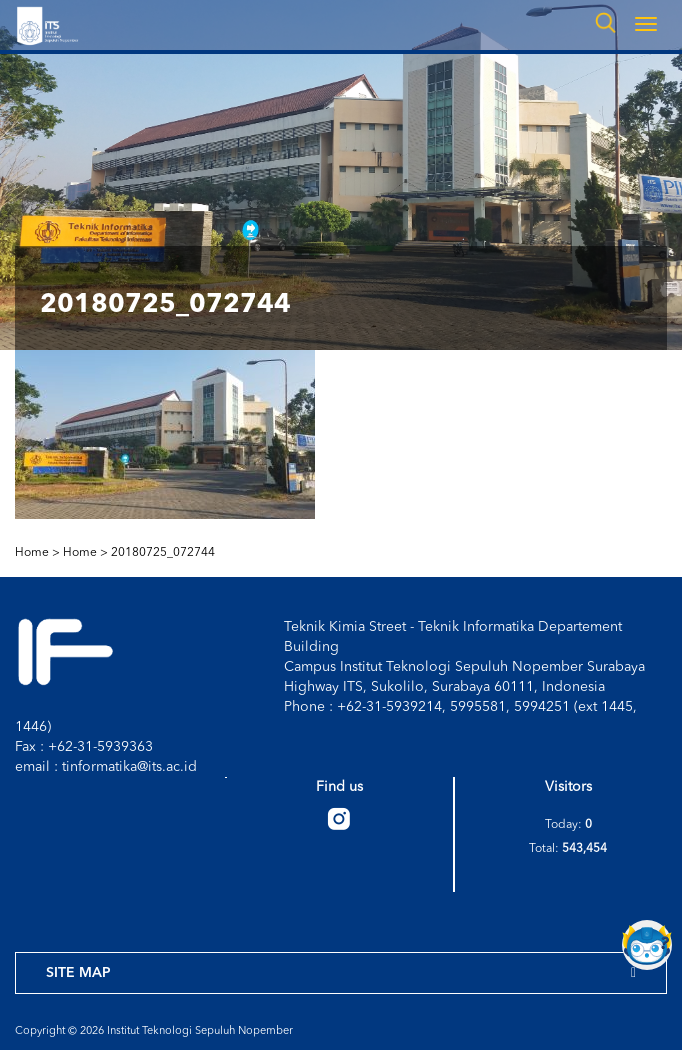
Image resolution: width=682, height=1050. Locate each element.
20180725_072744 (163, 553)
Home (80, 553)
